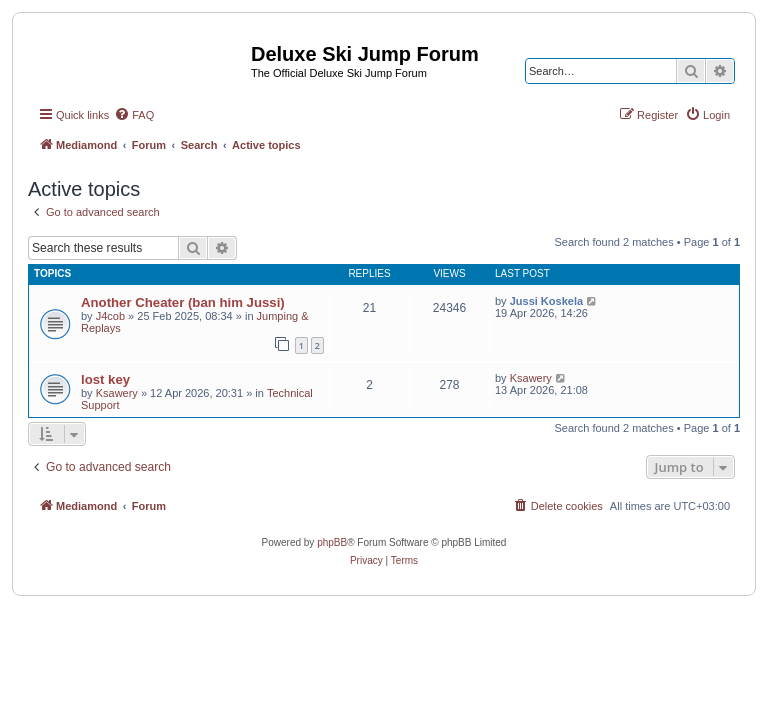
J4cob (110, 316)
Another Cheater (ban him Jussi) (183, 302)
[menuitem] (134, 115)
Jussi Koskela (546, 301)
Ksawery (117, 393)
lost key (105, 379)
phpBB (332, 542)
